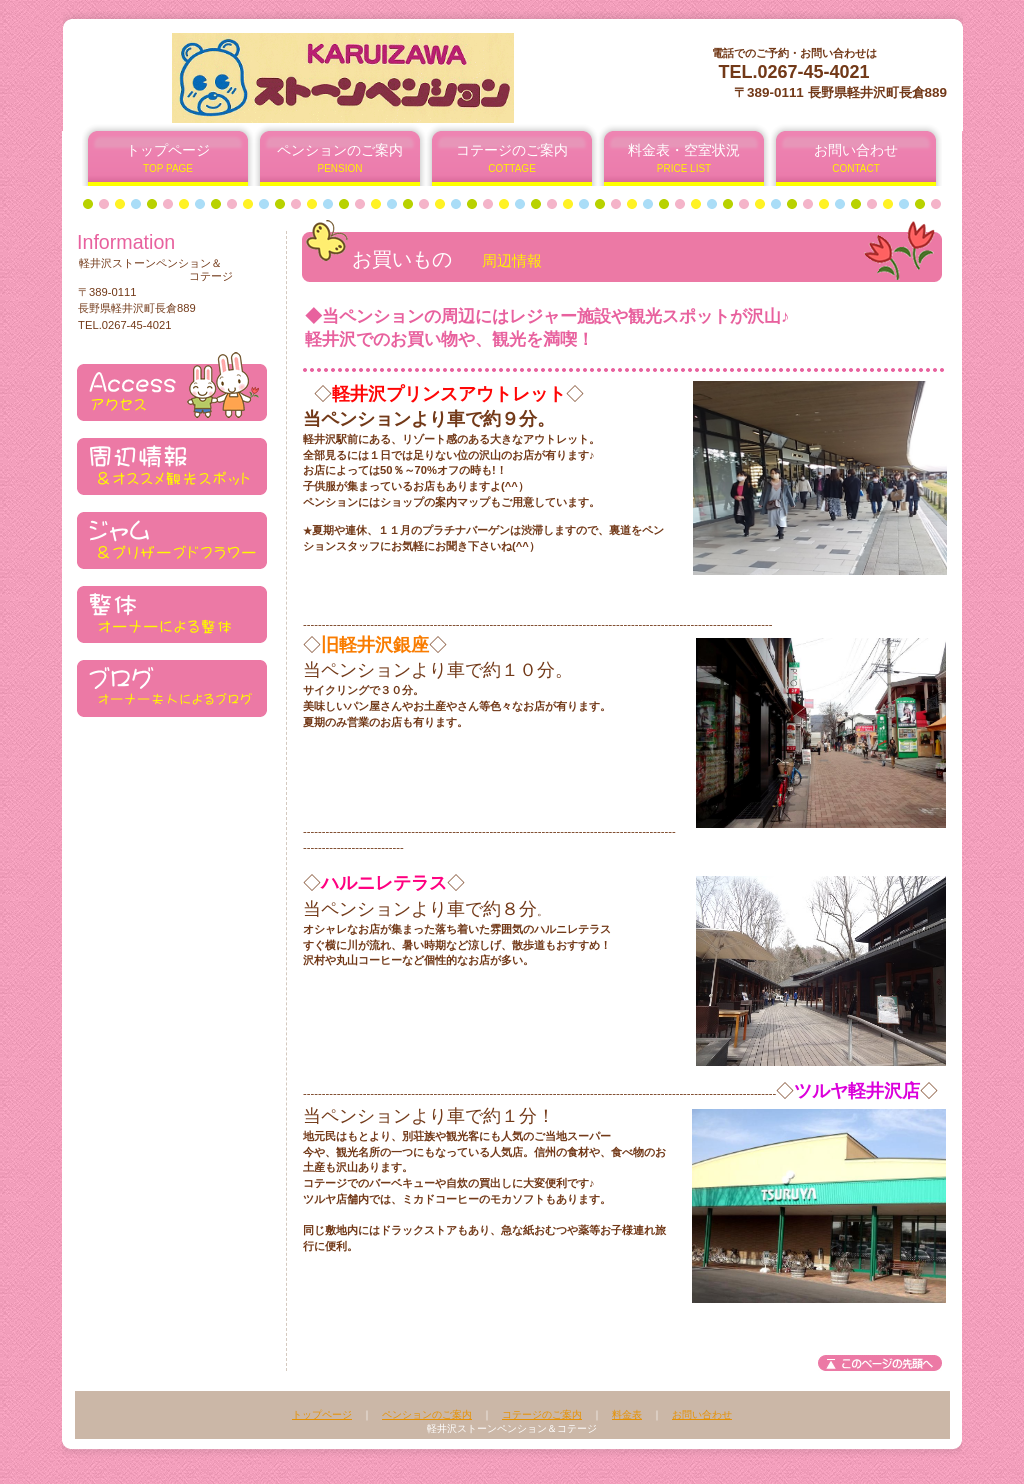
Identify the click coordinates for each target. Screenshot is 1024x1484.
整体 (172, 608)
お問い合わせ (702, 1414)
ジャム (172, 534)
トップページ (322, 1414)
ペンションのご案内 (427, 1414)
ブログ (172, 682)
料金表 (627, 1414)
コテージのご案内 (542, 1414)
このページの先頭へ (880, 1363)
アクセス (172, 386)
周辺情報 (172, 460)
